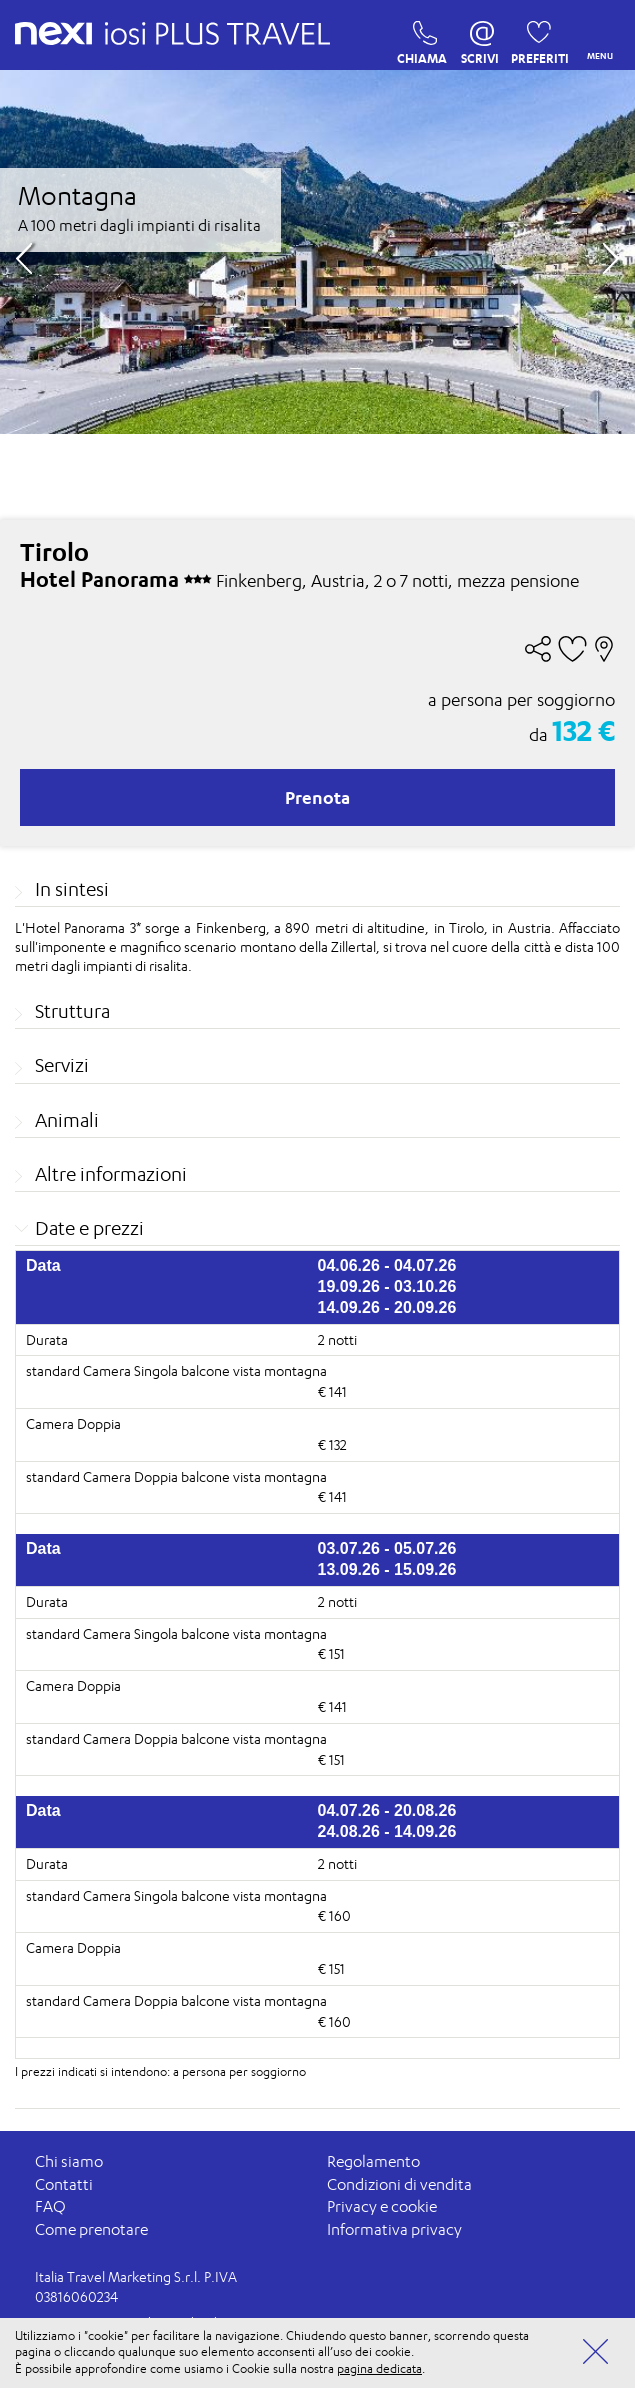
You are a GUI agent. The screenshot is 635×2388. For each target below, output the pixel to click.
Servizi (62, 1065)
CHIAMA (419, 38)
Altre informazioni (111, 1174)
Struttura (72, 1011)
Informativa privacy (394, 2229)
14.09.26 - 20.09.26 (387, 1307)
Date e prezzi (89, 1228)
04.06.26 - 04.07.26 (387, 1265)
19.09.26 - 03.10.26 (387, 1286)
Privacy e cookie (382, 2207)
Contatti (64, 2184)
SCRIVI (480, 38)
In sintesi (72, 889)
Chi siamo (69, 2162)
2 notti (337, 1339)
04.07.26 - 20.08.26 (387, 1810)
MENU (596, 35)
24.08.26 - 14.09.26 (387, 1831)
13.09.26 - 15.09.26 (387, 1569)
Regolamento (373, 2162)
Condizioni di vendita (399, 2184)
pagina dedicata (379, 2368)
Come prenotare (91, 2229)
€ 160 (334, 1916)
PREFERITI (533, 38)
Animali (67, 1120)
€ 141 (332, 1391)
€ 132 (332, 1444)
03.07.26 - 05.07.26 (387, 1548)
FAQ (50, 2207)
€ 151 (331, 1653)
